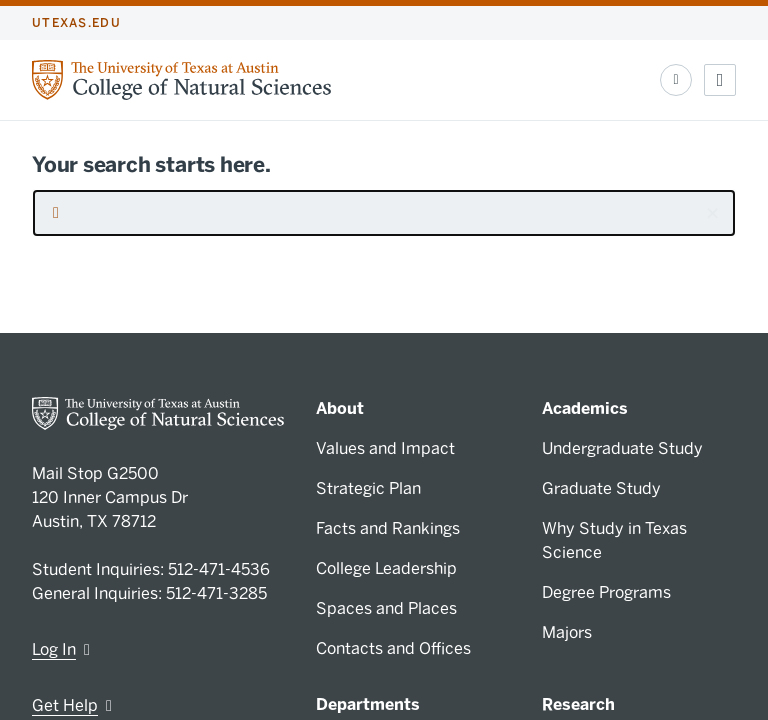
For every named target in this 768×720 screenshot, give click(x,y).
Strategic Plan (368, 488)
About (340, 408)
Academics (585, 408)
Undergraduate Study (622, 448)
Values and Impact (385, 448)
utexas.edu (76, 23)
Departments (368, 704)
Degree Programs (606, 592)
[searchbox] (384, 213)
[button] (712, 213)
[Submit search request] (56, 213)
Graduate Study (601, 488)
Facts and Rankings (388, 528)
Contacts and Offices (393, 648)
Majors (567, 632)
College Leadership (386, 568)
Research (578, 704)
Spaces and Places (386, 608)
